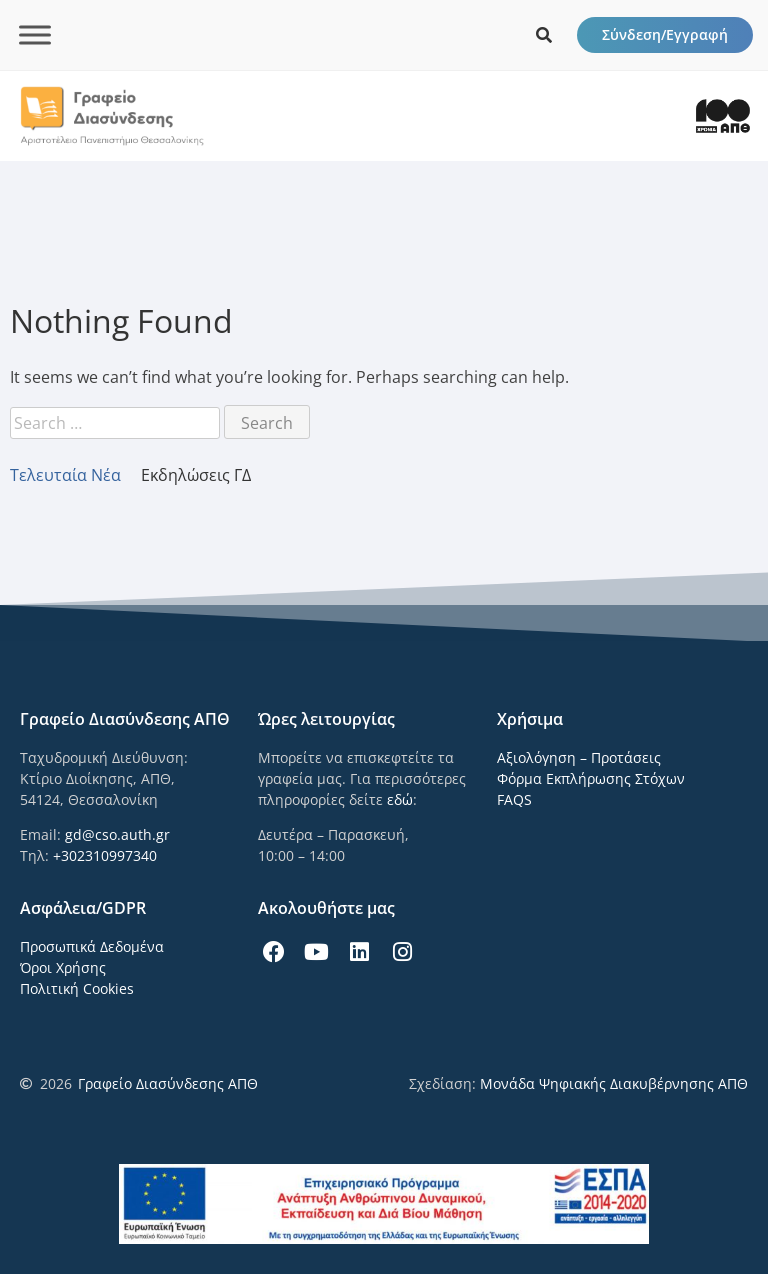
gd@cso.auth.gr (117, 834)
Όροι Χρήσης (63, 967)
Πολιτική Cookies (77, 988)
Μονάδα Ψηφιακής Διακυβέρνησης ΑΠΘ (614, 1083)
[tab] (75, 475)
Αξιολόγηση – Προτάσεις (579, 757)
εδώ (400, 799)
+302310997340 (105, 855)
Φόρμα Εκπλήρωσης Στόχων (591, 778)
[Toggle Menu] (35, 34)
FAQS (514, 799)
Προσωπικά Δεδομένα (92, 946)
